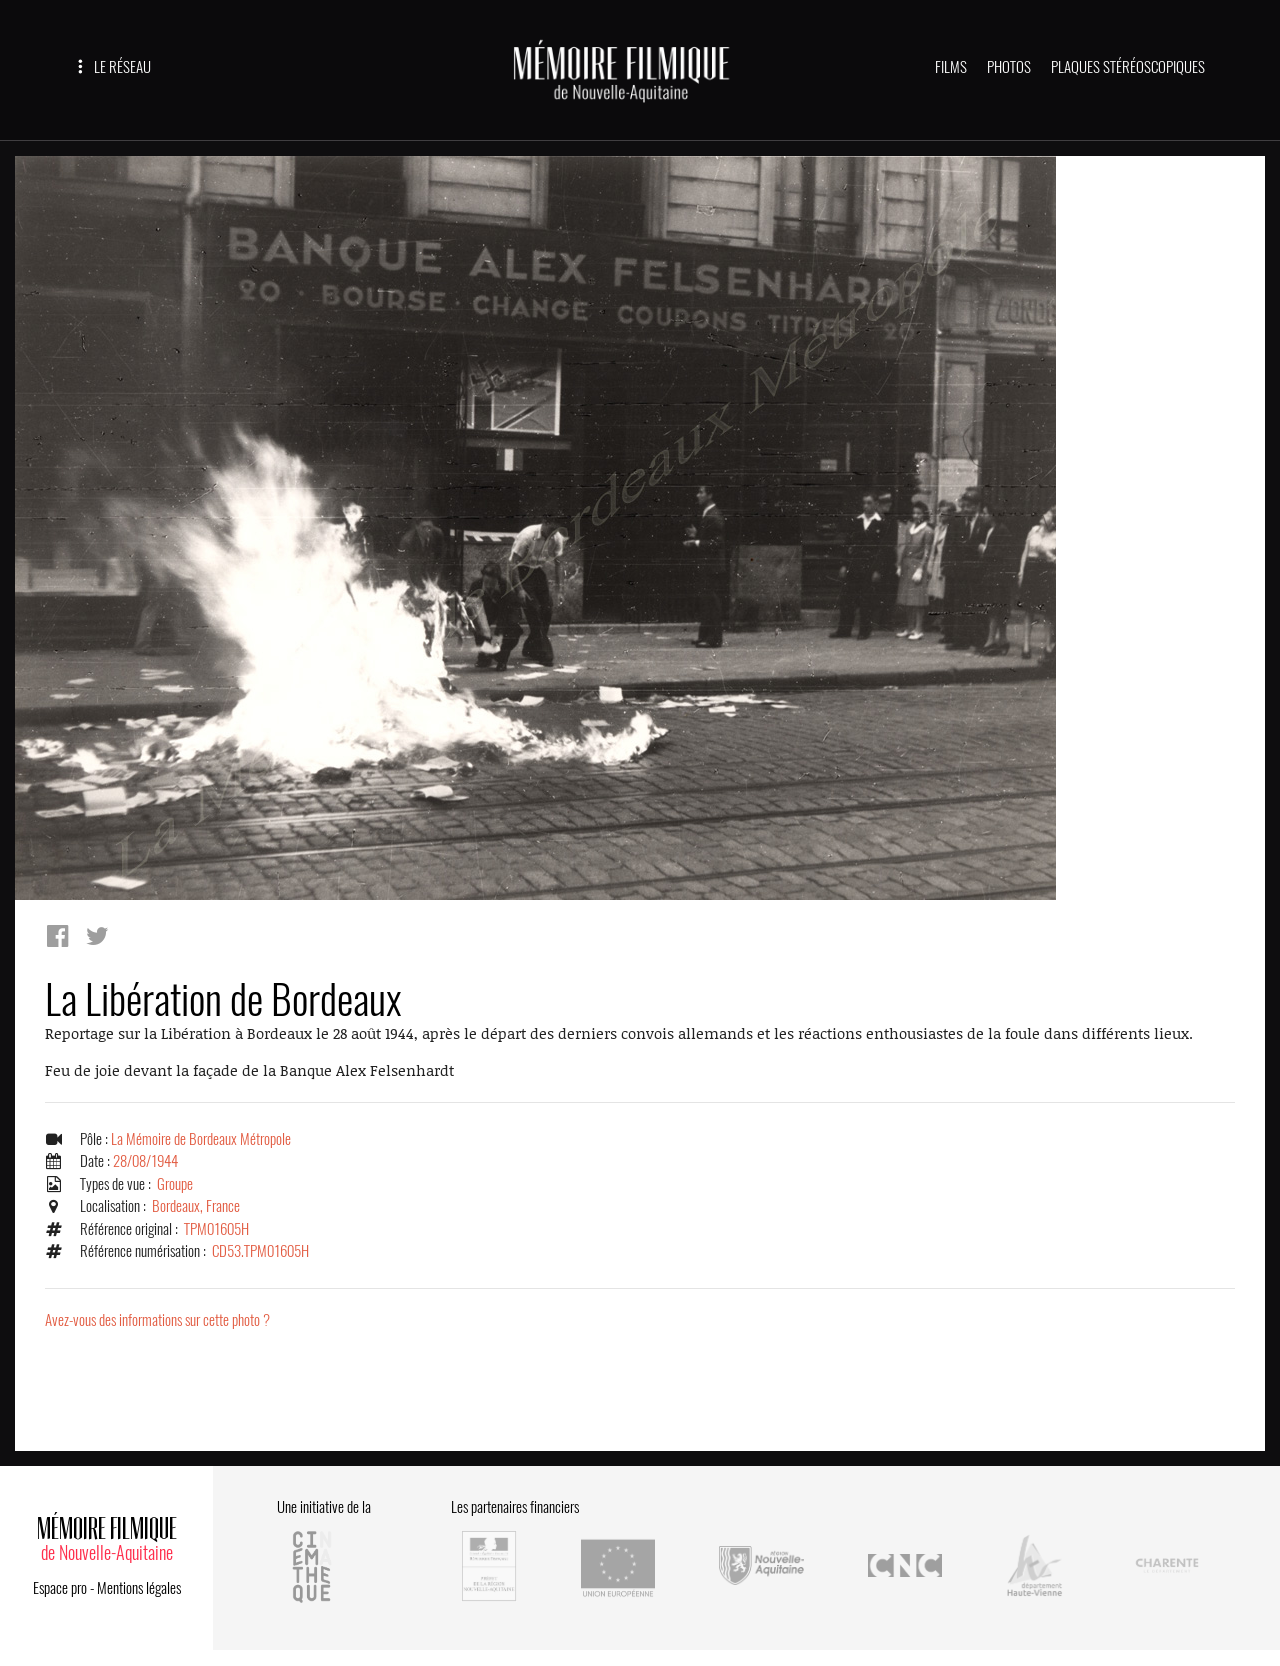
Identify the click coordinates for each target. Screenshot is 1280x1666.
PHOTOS (1009, 67)
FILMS (951, 67)
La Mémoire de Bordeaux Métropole (201, 1139)
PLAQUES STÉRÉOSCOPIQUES (1128, 67)
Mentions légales (139, 1588)
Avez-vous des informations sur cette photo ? (157, 1320)
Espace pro (60, 1588)
